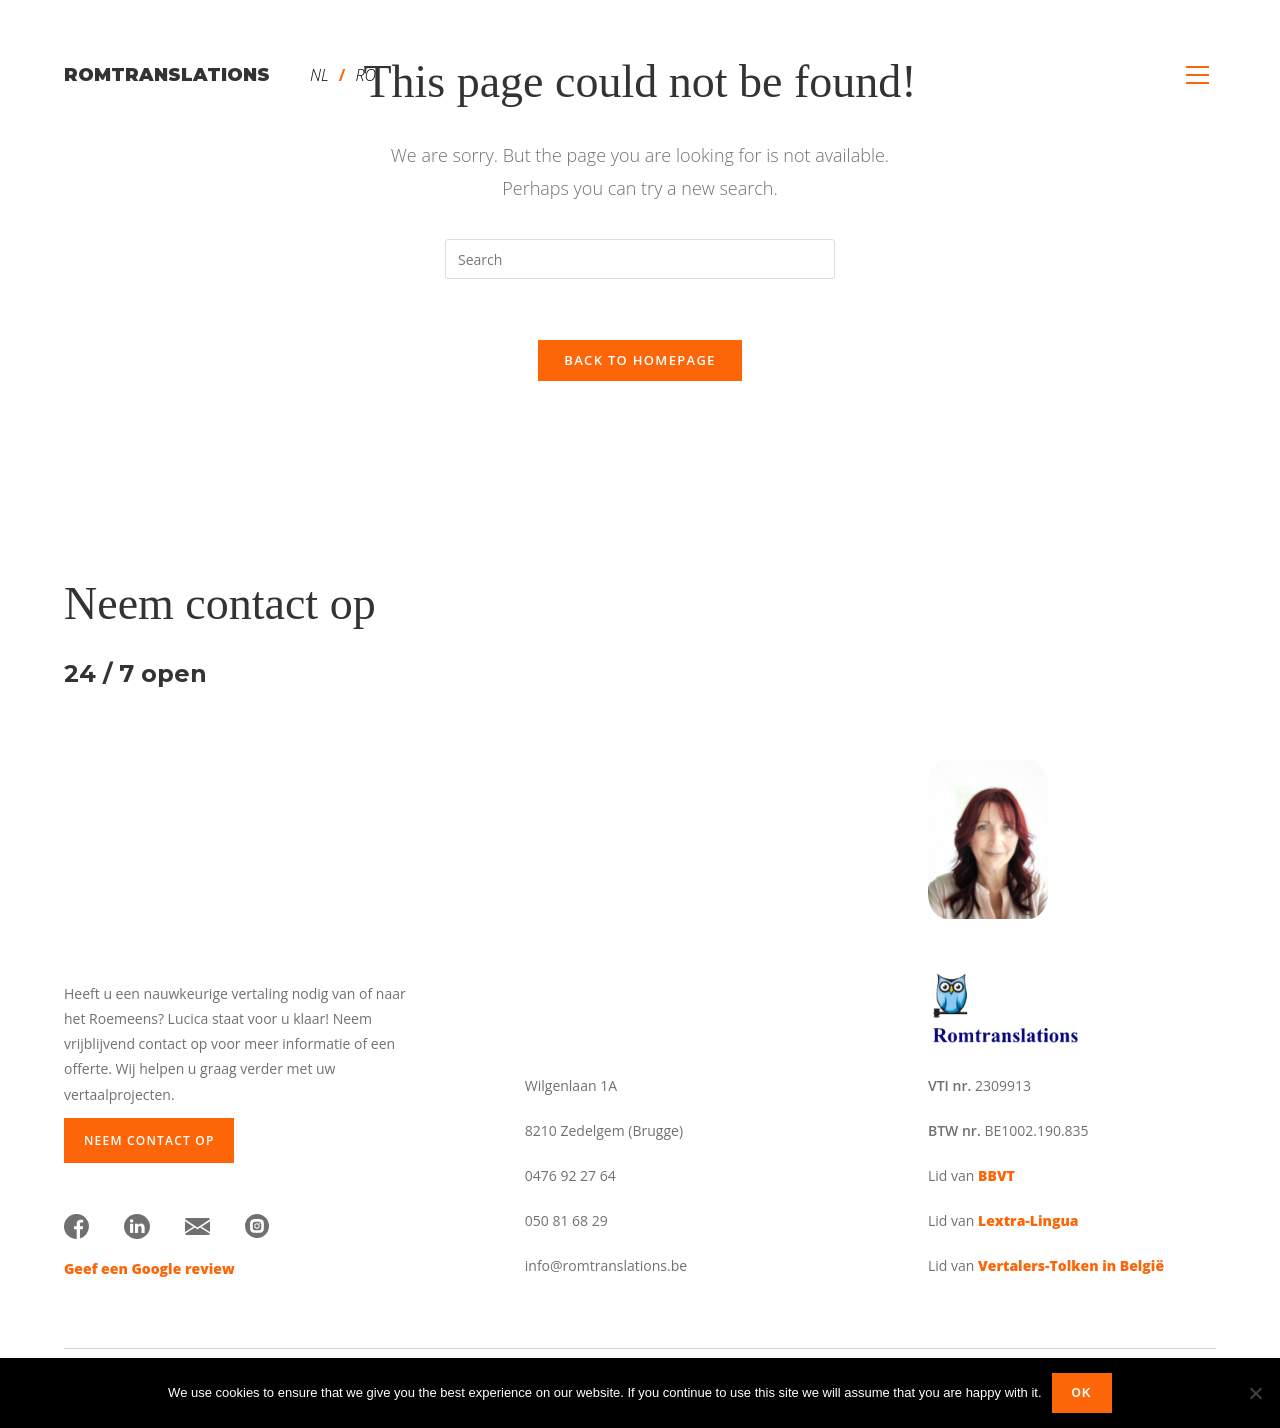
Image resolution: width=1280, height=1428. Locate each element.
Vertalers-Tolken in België (1071, 1265)
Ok (1082, 1393)
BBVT (996, 1175)
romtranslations (167, 75)
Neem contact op (149, 1140)
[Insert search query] (640, 259)
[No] (1255, 1393)
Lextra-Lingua (1028, 1220)
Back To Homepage (639, 360)
